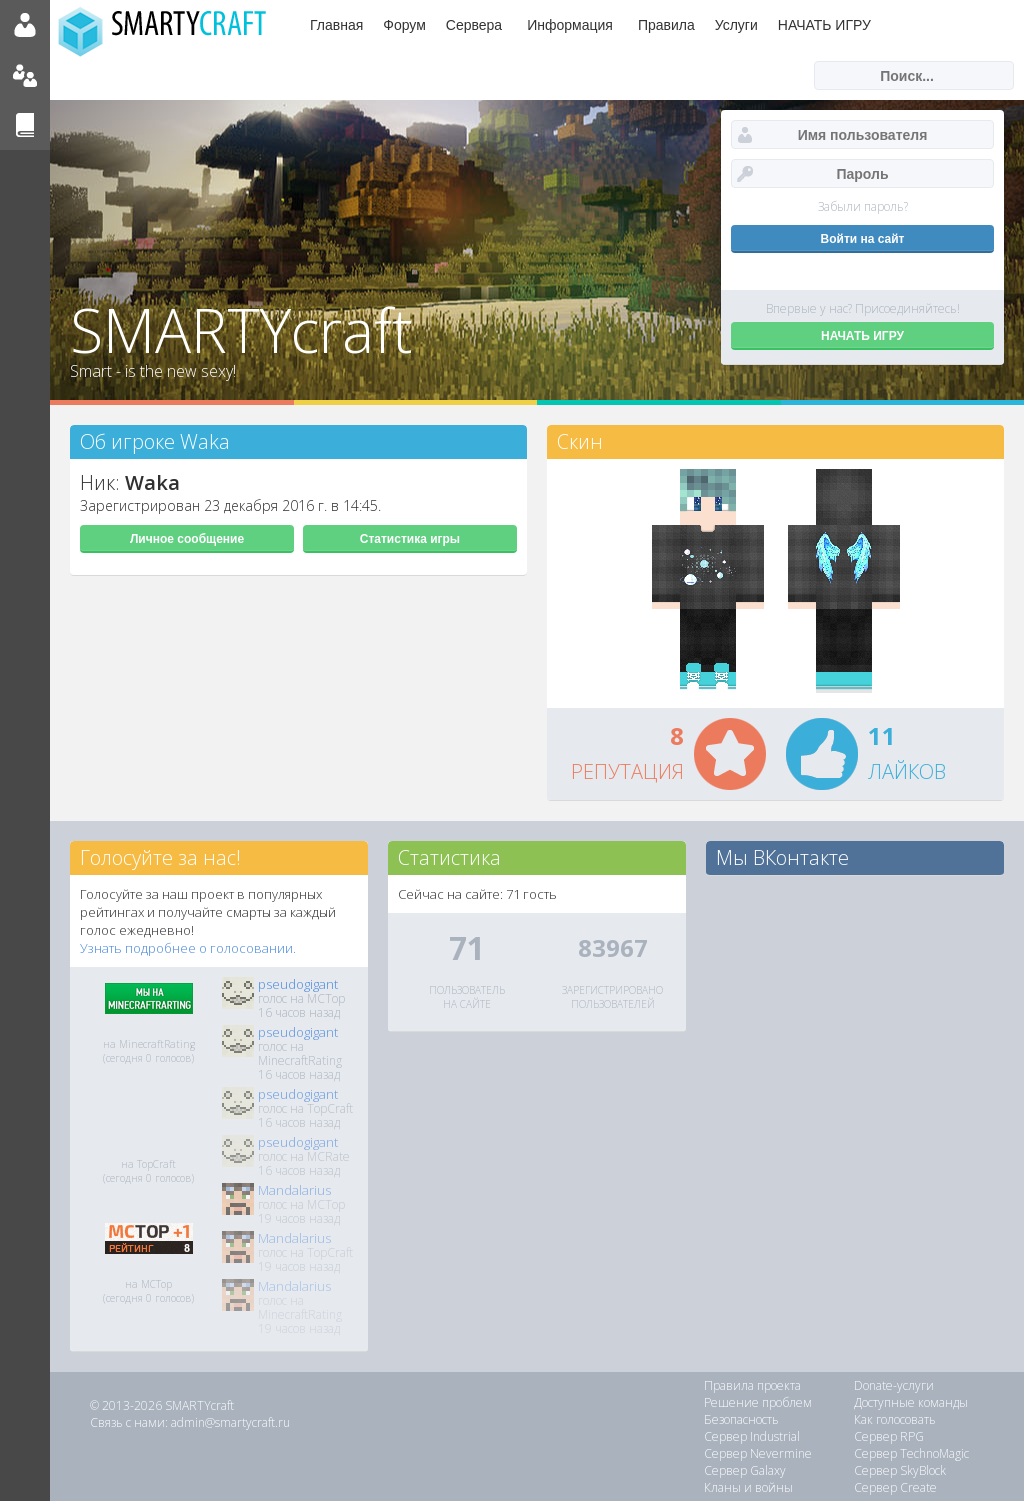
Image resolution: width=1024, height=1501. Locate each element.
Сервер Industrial (752, 1436)
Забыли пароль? (863, 206)
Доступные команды (911, 1402)
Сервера (474, 25)
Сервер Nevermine (758, 1453)
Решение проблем (758, 1402)
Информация (570, 25)
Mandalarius (294, 1190)
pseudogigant (298, 984)
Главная (336, 25)
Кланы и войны (748, 1487)
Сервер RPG (889, 1436)
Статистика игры (410, 539)
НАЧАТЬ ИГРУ (824, 25)
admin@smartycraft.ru (230, 1422)
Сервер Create (895, 1487)
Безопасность (741, 1419)
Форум (404, 25)
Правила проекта (752, 1385)
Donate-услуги (894, 1385)
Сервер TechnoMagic (911, 1453)
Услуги (736, 25)
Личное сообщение (187, 539)
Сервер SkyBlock (900, 1470)
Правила (666, 25)
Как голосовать (895, 1419)
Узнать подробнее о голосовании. (188, 948)
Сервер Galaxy (745, 1470)
